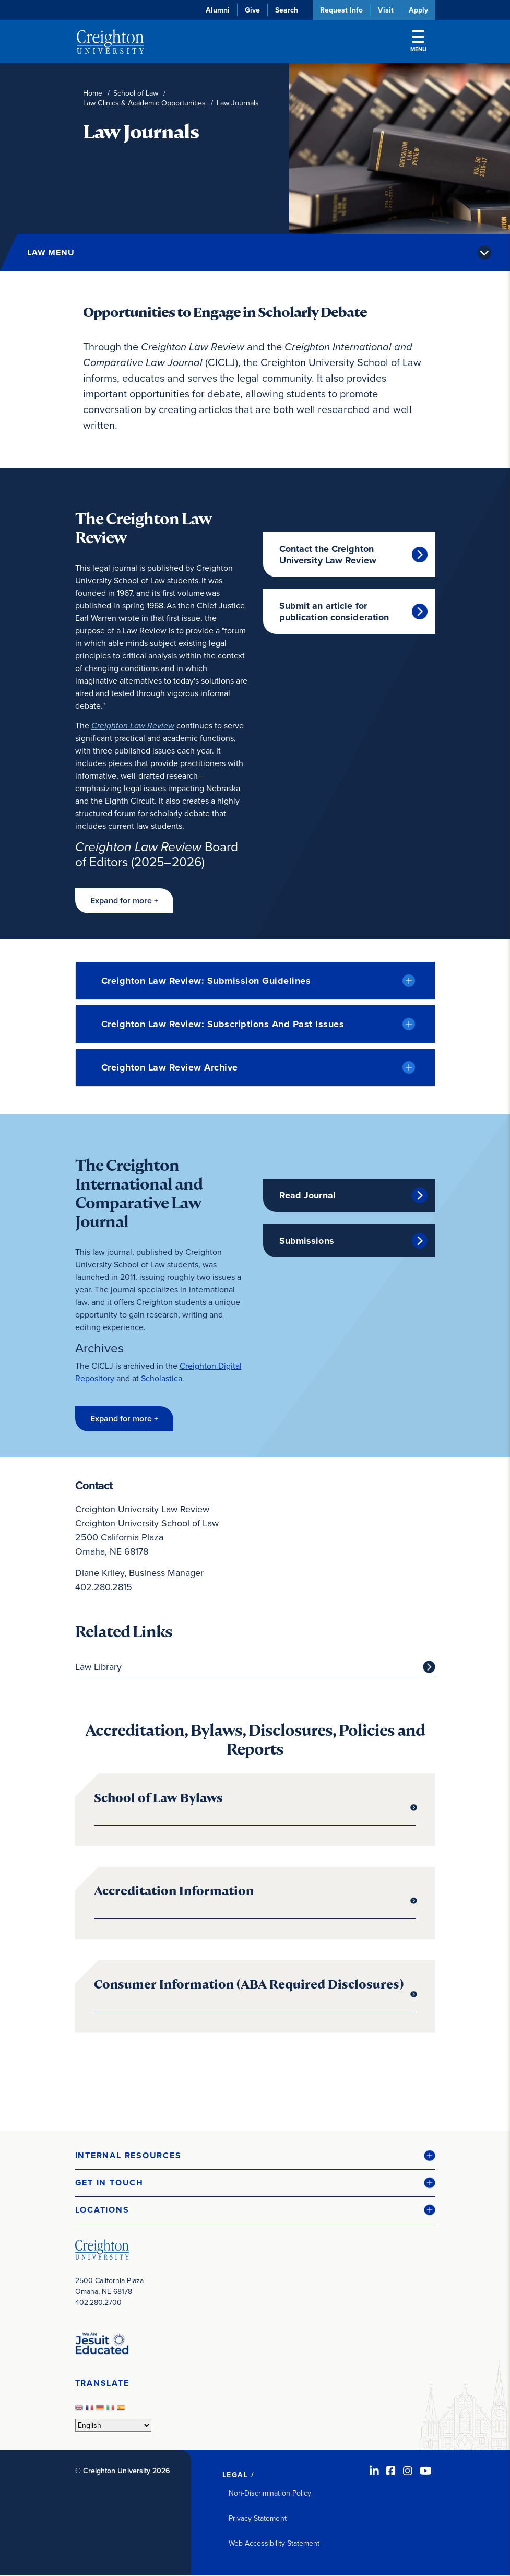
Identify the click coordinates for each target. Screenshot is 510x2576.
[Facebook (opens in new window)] (391, 2471)
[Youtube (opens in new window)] (425, 2471)
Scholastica (161, 1378)
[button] (124, 900)
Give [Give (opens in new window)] (252, 10)
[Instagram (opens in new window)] (407, 2471)
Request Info (341, 10)
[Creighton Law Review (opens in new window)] (132, 726)
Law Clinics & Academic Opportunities (144, 103)
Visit (386, 10)
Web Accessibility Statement (274, 2543)
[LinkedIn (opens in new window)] (374, 2471)
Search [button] (286, 10)
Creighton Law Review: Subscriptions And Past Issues (223, 1024)
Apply (418, 10)
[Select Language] (113, 2425)
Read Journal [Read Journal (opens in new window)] (307, 1195)
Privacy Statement (258, 2518)
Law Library (98, 1667)
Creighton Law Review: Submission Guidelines (206, 980)
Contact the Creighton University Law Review (327, 554)
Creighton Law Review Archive (169, 1067)
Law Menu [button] (51, 252)
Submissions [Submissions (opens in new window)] (306, 1241)
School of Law (135, 93)
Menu (418, 41)
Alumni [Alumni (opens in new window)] (218, 10)
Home (92, 93)
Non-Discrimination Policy (270, 2493)
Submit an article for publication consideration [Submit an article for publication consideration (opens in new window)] (334, 611)
